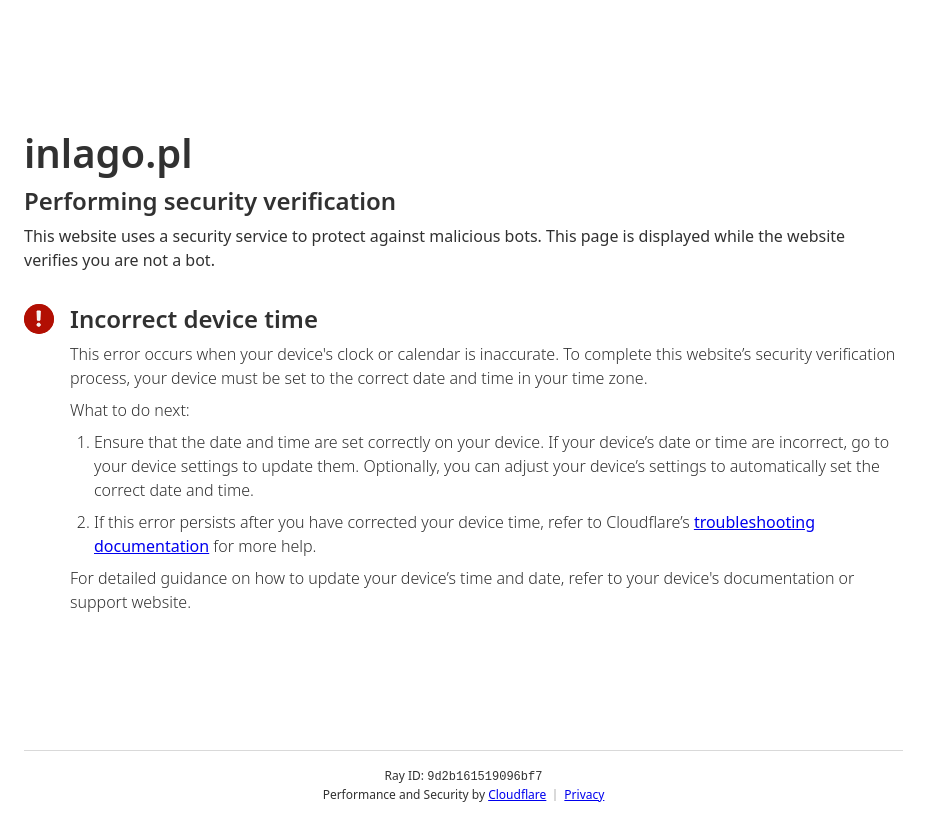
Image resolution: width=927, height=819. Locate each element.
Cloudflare (517, 793)
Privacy (584, 793)
